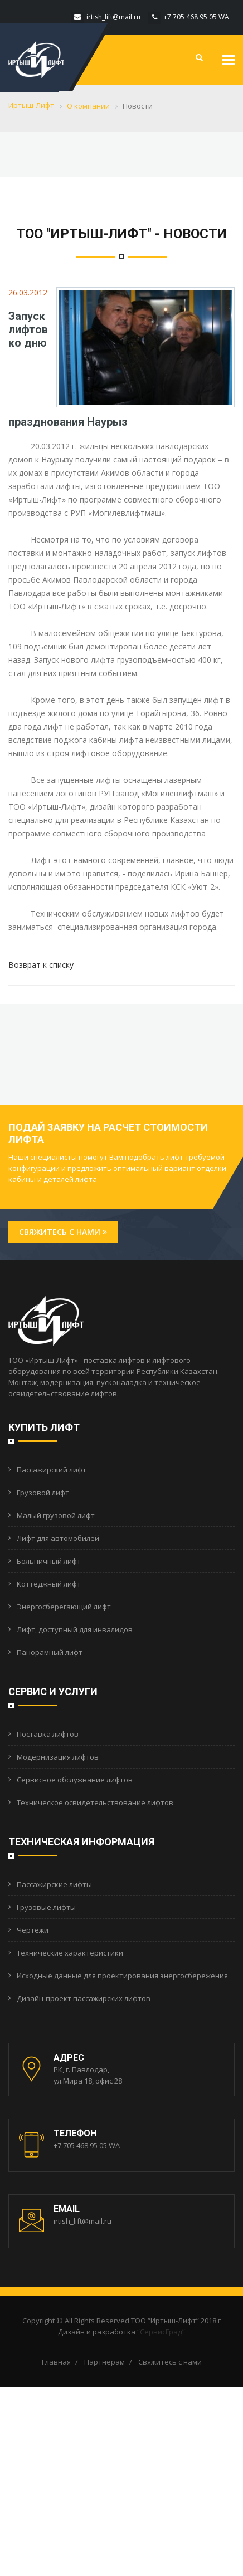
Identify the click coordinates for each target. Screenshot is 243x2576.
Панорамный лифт (49, 1652)
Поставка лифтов (48, 1734)
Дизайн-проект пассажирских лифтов (83, 1998)
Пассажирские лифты (54, 1884)
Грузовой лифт (43, 1493)
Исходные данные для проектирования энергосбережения (122, 1976)
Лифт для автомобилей (58, 1538)
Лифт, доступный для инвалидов (75, 1629)
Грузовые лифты (46, 1907)
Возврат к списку (41, 964)
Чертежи (32, 1930)
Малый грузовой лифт (56, 1515)
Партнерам (104, 2362)
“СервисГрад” (161, 2332)
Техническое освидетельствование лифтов (95, 1802)
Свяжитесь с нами (63, 1232)
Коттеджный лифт (49, 1584)
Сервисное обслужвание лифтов (75, 1780)
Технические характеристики (70, 1953)
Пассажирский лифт (51, 1470)
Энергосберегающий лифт (64, 1607)
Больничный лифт (49, 1561)
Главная (56, 2362)
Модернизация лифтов (58, 1757)
